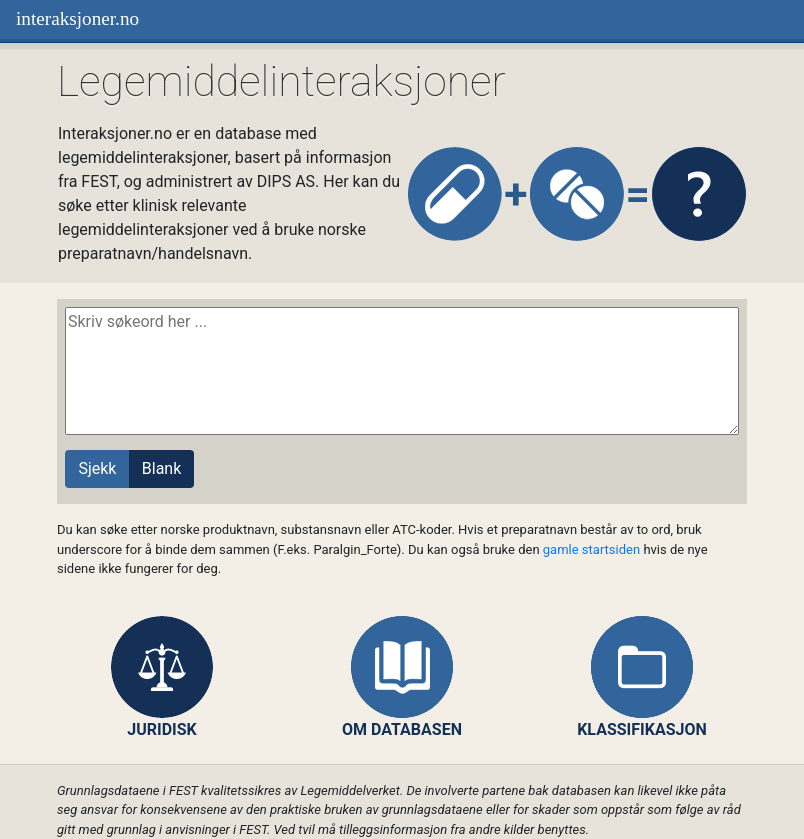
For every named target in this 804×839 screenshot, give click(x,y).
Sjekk (97, 468)
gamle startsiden (591, 549)
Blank (162, 468)
